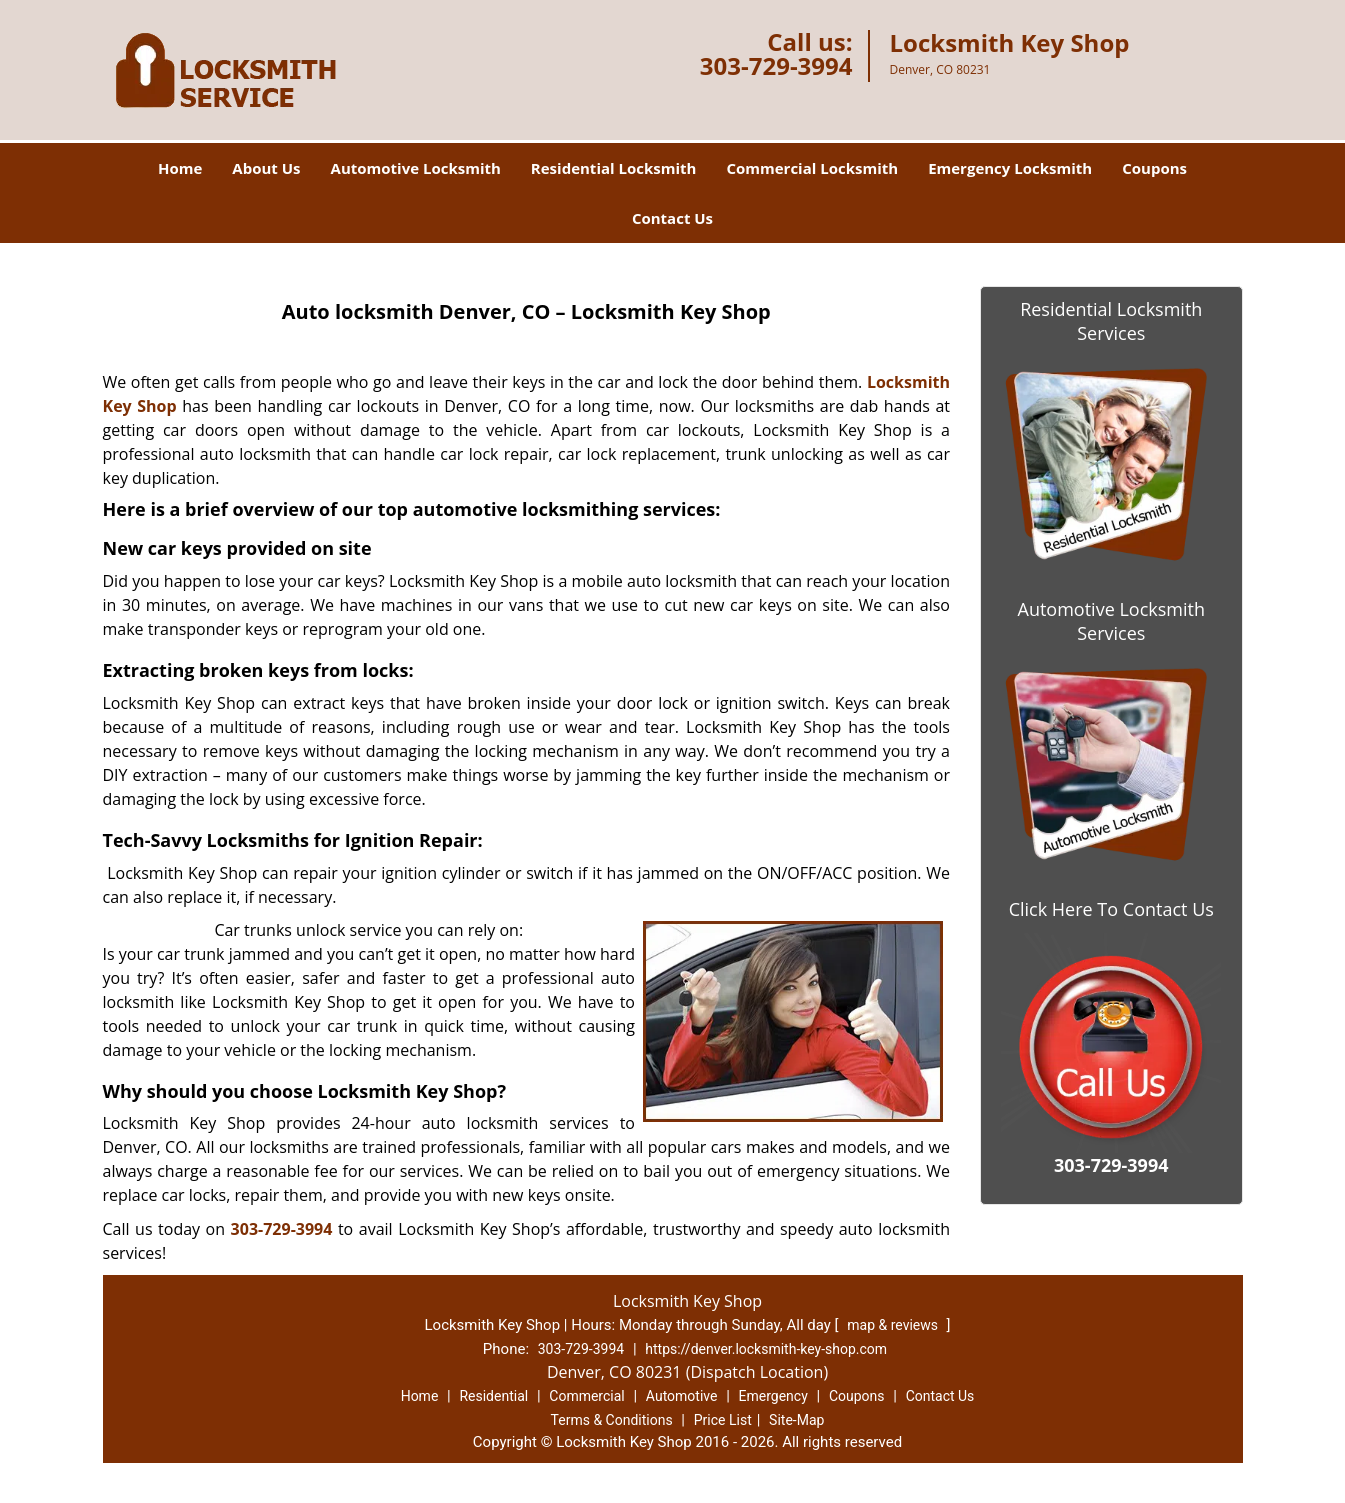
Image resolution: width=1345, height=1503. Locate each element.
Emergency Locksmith (1010, 168)
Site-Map (796, 1420)
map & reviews (894, 1325)
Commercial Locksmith (812, 168)
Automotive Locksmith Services (1111, 621)
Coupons (1154, 168)
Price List (723, 1420)
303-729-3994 (776, 65)
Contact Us (672, 218)
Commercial (586, 1396)
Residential (493, 1396)
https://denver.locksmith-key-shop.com (766, 1349)
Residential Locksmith (614, 168)
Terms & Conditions (612, 1420)
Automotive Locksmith (416, 168)
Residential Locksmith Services (1111, 321)
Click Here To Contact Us (1111, 909)
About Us (266, 168)
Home (180, 168)
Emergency (773, 1396)
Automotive (682, 1396)
